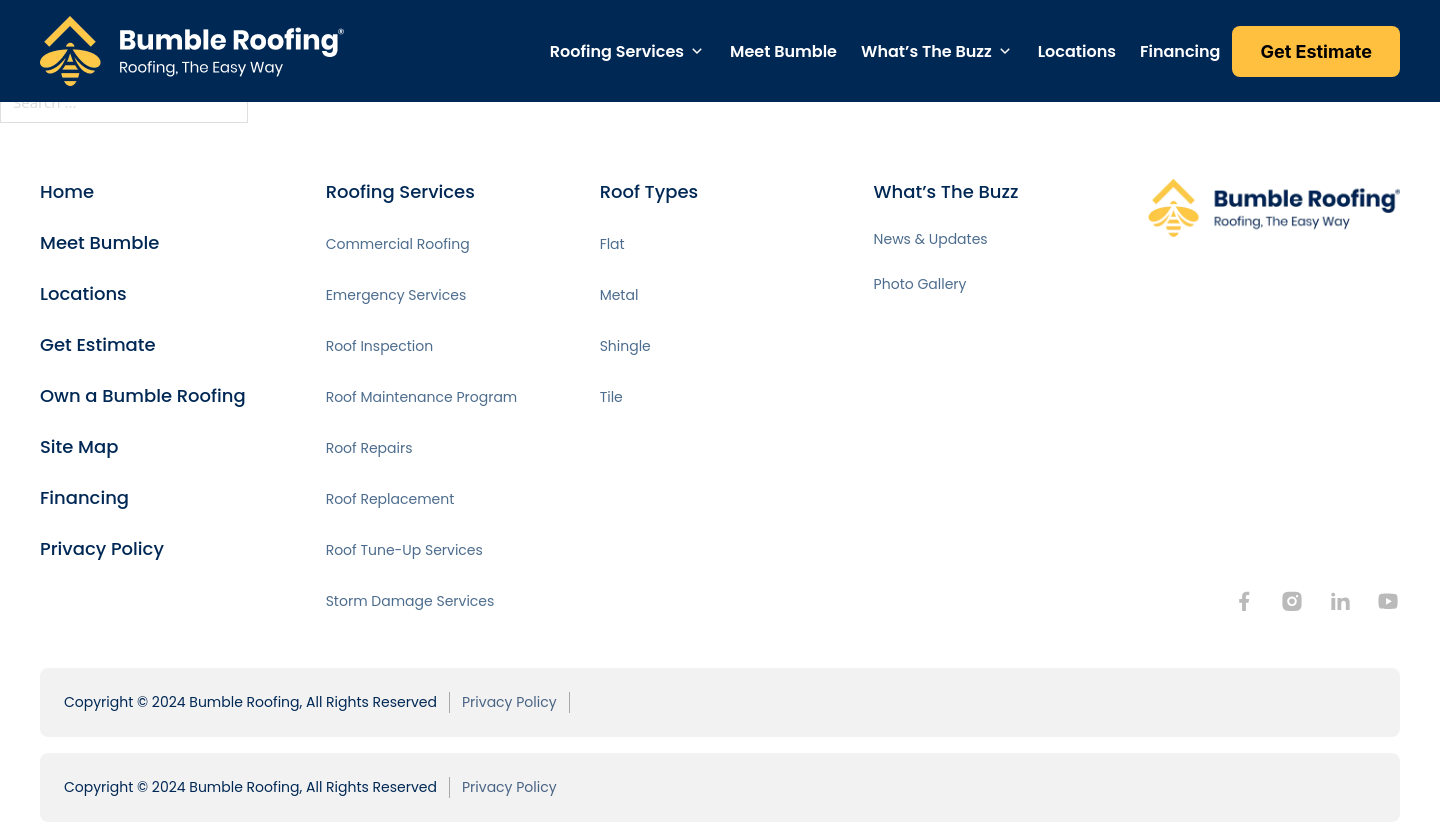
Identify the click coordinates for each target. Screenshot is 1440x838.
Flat (612, 244)
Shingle (625, 346)
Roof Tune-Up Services (404, 550)
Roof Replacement (390, 499)
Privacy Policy (102, 548)
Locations (1077, 51)
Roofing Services (617, 51)
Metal (619, 295)
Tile (611, 397)
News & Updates (931, 239)
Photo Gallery (920, 284)
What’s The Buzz (926, 51)
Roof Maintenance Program (422, 397)
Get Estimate (98, 344)
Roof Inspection (380, 346)
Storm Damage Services (410, 601)
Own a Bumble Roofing (143, 395)
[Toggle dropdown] (697, 51)
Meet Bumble (783, 51)
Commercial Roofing (398, 244)
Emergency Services (396, 295)
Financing (1180, 51)
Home (67, 191)
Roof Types (649, 191)
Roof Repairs (369, 448)
